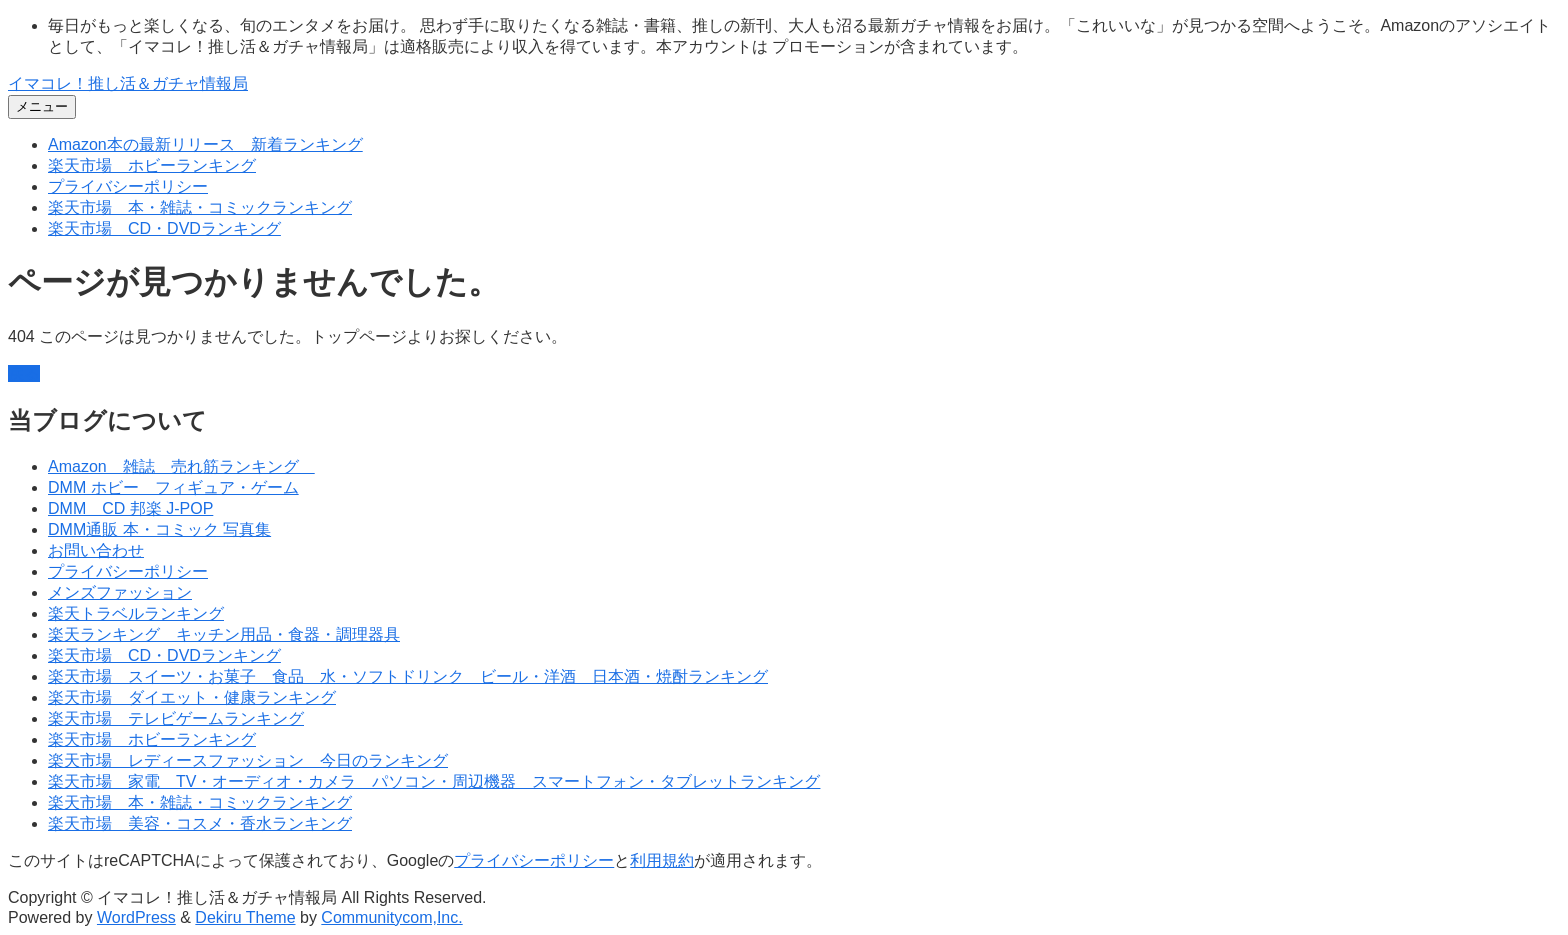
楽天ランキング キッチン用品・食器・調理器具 (224, 634)
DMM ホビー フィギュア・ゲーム (173, 487)
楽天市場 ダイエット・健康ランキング (192, 697)
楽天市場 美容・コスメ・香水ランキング (200, 823)
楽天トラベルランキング (136, 613)
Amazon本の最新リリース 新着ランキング (205, 144)
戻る (24, 373)
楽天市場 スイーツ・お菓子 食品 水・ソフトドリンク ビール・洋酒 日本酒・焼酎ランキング (408, 676)
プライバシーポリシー (128, 186)
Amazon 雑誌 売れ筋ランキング (181, 466)
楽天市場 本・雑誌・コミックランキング (200, 207)
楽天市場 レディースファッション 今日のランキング (248, 760)
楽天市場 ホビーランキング (152, 165)
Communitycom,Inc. (391, 917)
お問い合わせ (96, 550)
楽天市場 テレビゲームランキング (176, 718)
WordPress (136, 917)
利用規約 (662, 860)
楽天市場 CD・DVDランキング (164, 228)
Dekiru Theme (245, 917)
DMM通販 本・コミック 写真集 (159, 529)
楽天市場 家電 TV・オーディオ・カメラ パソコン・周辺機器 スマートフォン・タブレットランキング (434, 781)
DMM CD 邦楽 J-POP (130, 508)
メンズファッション (120, 592)
